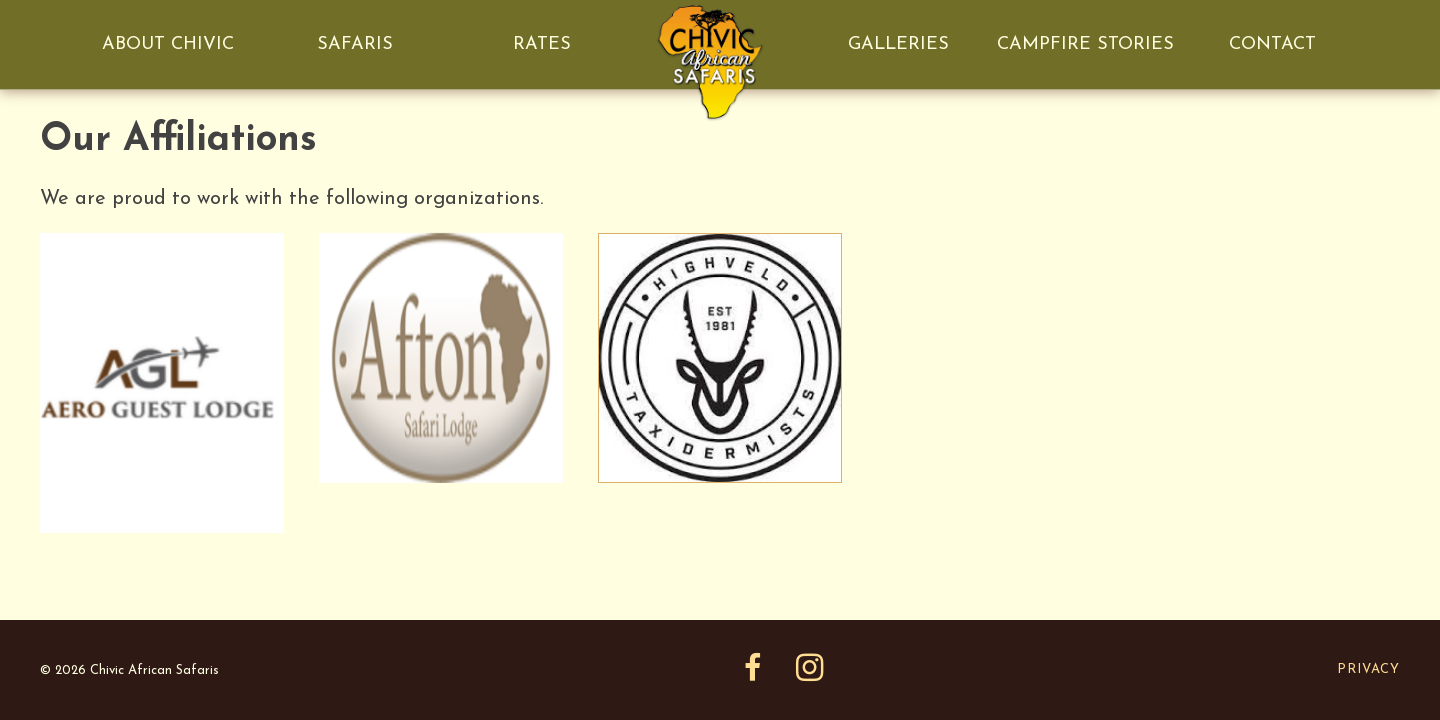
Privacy (1368, 669)
